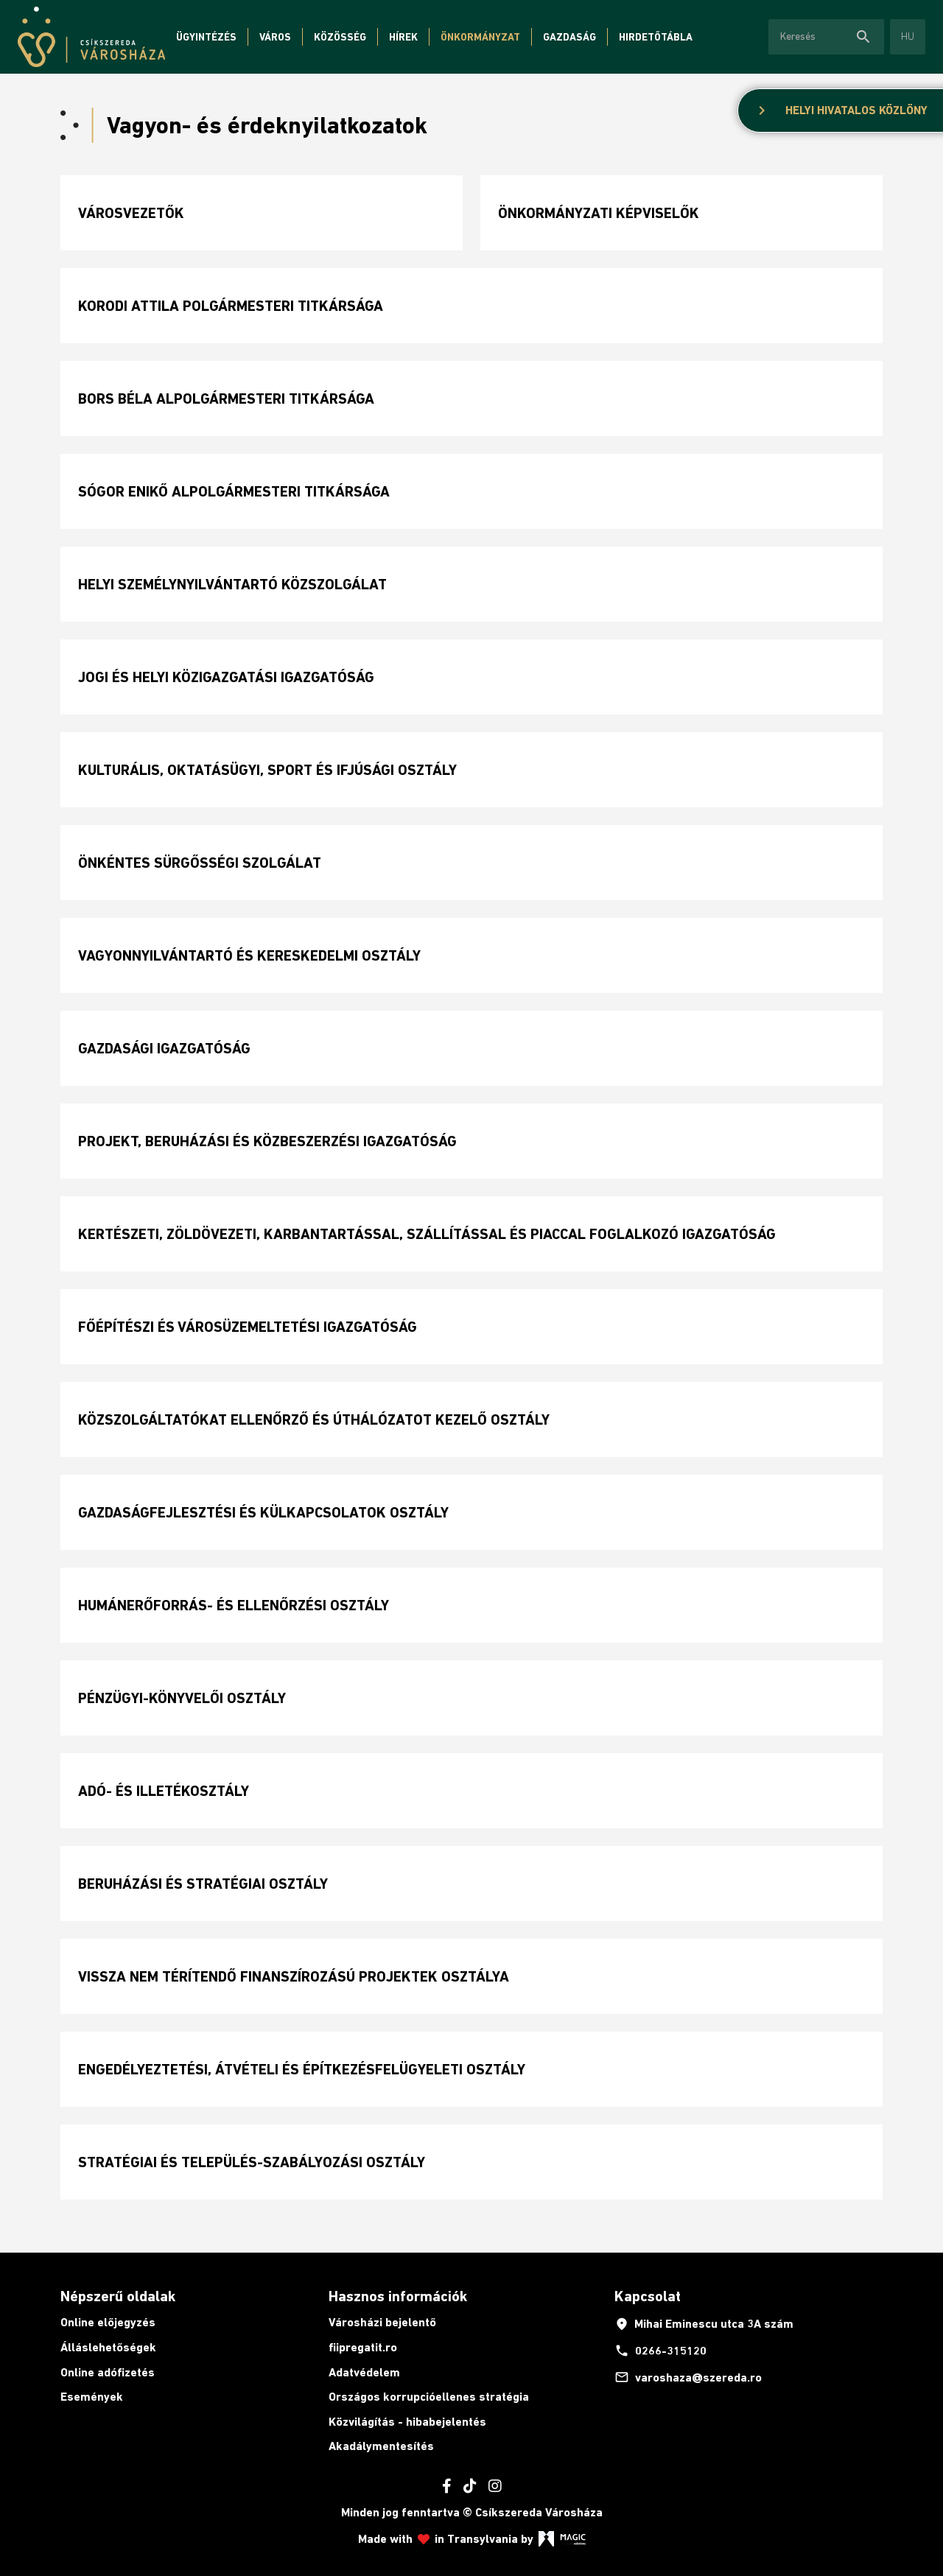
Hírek (403, 37)
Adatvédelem (364, 2372)
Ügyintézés (206, 37)
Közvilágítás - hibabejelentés (407, 2422)
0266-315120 (660, 2350)
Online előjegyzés (107, 2322)
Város (275, 37)
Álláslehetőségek (108, 2347)
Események (91, 2397)
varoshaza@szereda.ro (688, 2377)
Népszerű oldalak (117, 2296)
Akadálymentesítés (381, 2446)
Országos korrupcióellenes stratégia (429, 2397)
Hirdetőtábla (656, 37)
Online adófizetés (107, 2372)
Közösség (340, 37)
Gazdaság (569, 37)
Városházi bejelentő (382, 2322)
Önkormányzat (480, 37)
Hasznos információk (398, 2296)
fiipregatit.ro (363, 2347)
